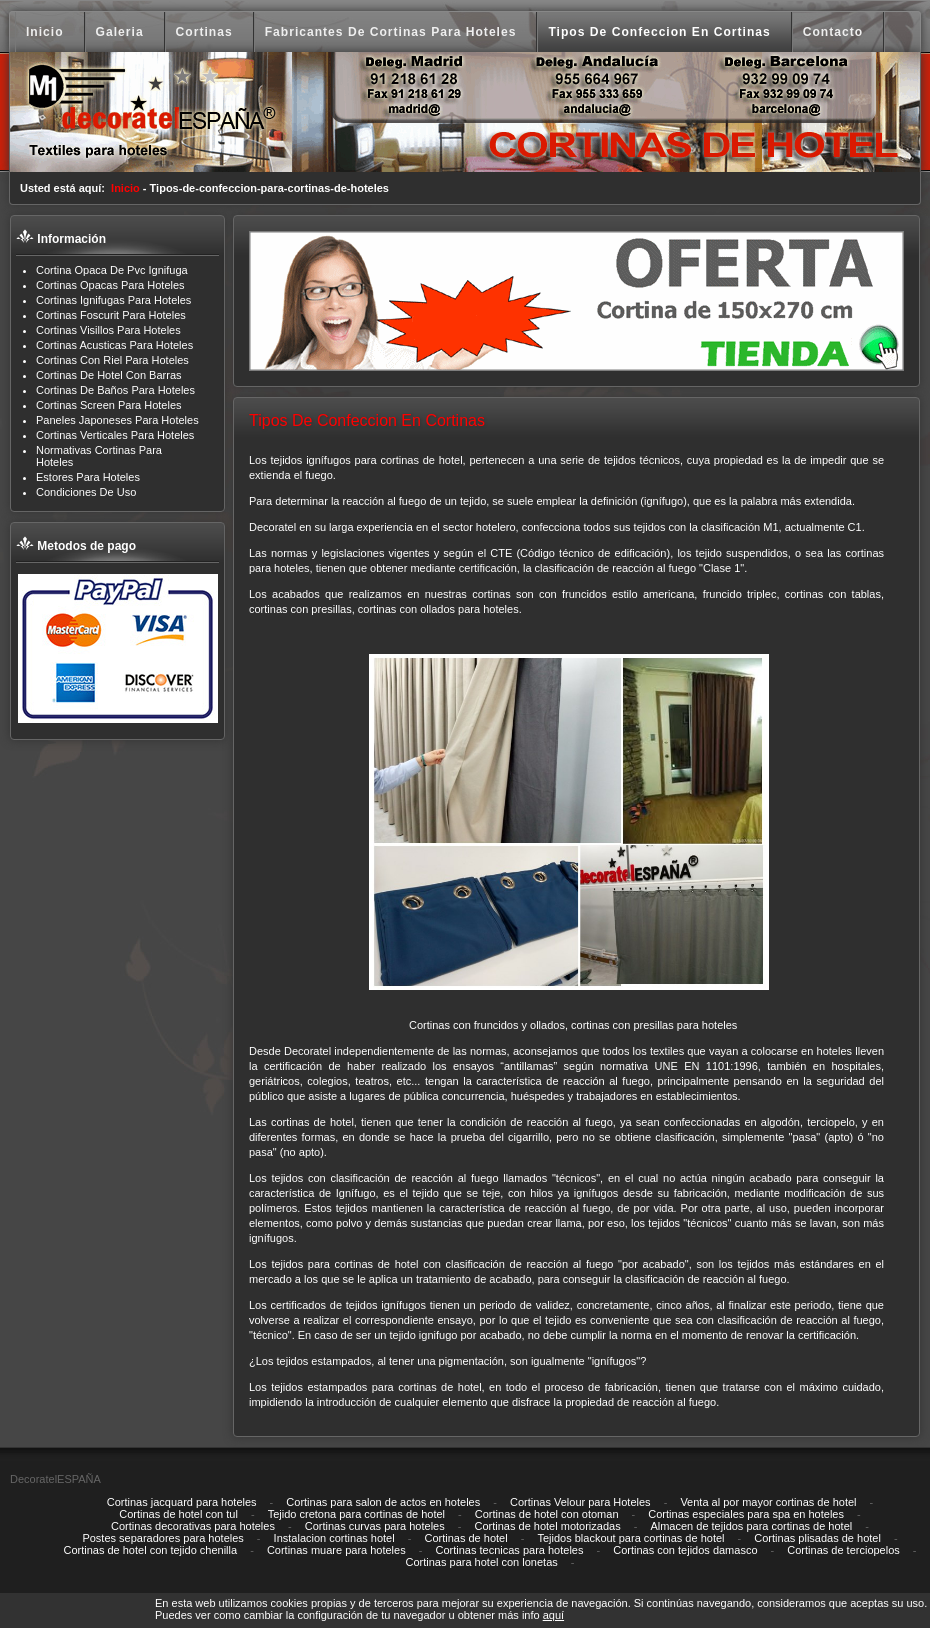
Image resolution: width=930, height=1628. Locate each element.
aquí (553, 1615)
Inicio (125, 188)
